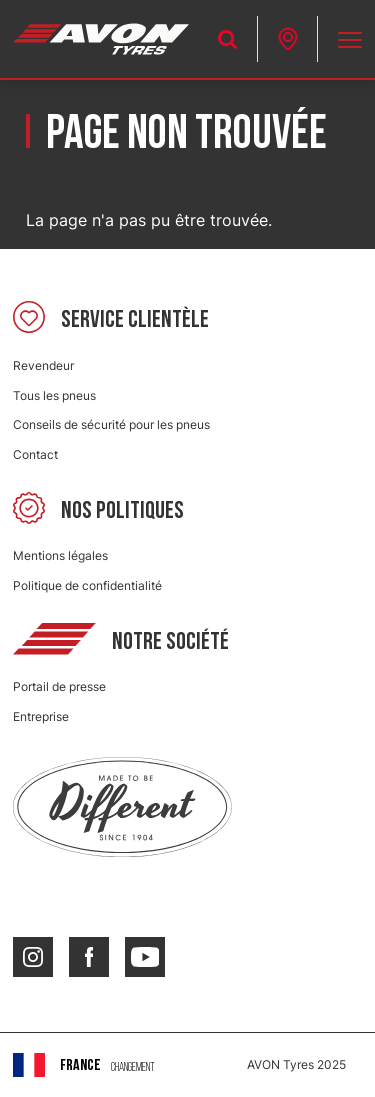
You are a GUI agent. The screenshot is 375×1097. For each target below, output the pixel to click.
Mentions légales (60, 555)
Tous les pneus (54, 395)
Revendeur (43, 365)
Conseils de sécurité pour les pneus (111, 424)
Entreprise (41, 716)
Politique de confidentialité (87, 585)
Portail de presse (59, 686)
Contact (35, 454)
